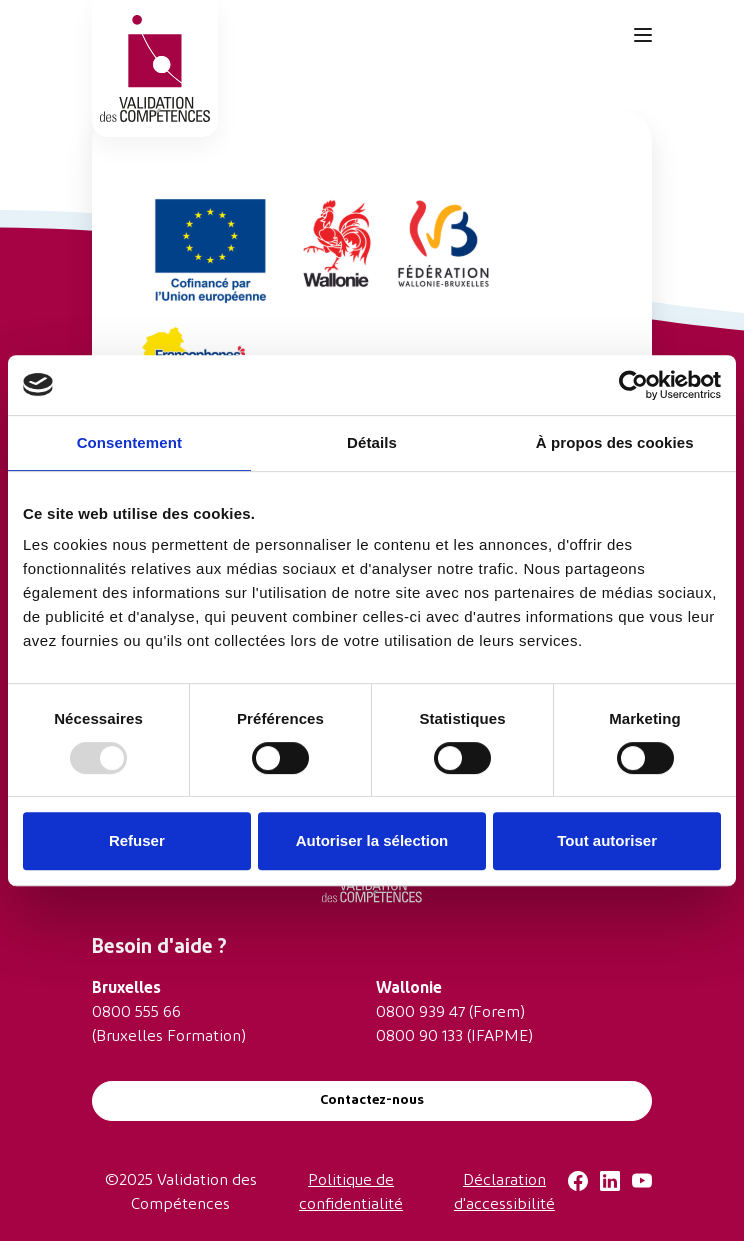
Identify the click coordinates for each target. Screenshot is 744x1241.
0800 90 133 (419, 1037)
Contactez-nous (372, 1100)
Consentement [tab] (129, 442)
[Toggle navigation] (643, 35)
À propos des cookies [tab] (615, 442)
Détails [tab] (372, 442)
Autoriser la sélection (372, 840)
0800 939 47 (420, 1013)
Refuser (137, 840)
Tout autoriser (607, 840)
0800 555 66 (136, 1013)
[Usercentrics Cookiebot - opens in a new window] (633, 385)
